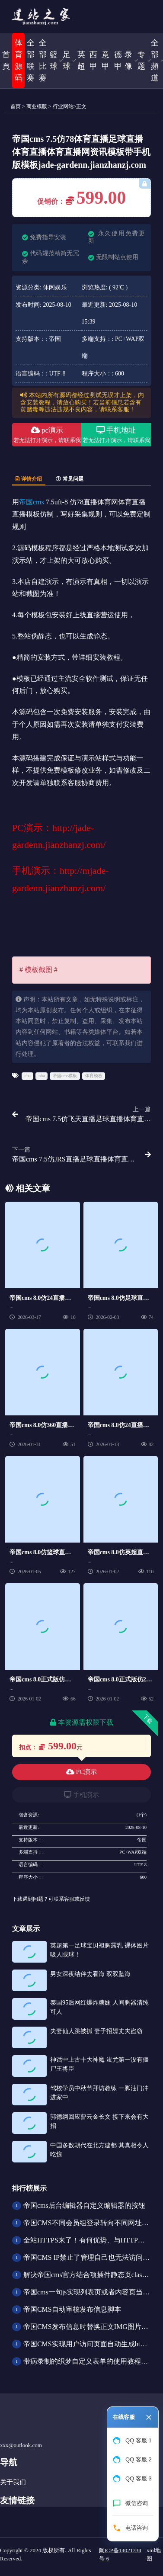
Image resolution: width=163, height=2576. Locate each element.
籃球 (54, 60)
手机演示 (81, 1794)
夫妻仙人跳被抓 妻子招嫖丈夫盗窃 (96, 2031)
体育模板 (93, 1075)
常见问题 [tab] (69, 479)
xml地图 (154, 2554)
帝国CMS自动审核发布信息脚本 (72, 2309)
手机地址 (116, 436)
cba (28, 1075)
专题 (141, 60)
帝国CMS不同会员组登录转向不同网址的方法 (93, 2222)
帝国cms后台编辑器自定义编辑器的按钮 (84, 2205)
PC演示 (81, 1771)
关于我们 (13, 2482)
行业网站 (63, 106)
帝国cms (31, 502)
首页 (15, 106)
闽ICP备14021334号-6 (120, 2554)
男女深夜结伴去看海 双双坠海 (90, 1974)
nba (41, 1075)
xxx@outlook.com (21, 2445)
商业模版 (36, 106)
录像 (128, 60)
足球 (66, 60)
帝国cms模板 (65, 1075)
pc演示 (47, 436)
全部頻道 (155, 60)
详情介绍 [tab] (29, 479)
